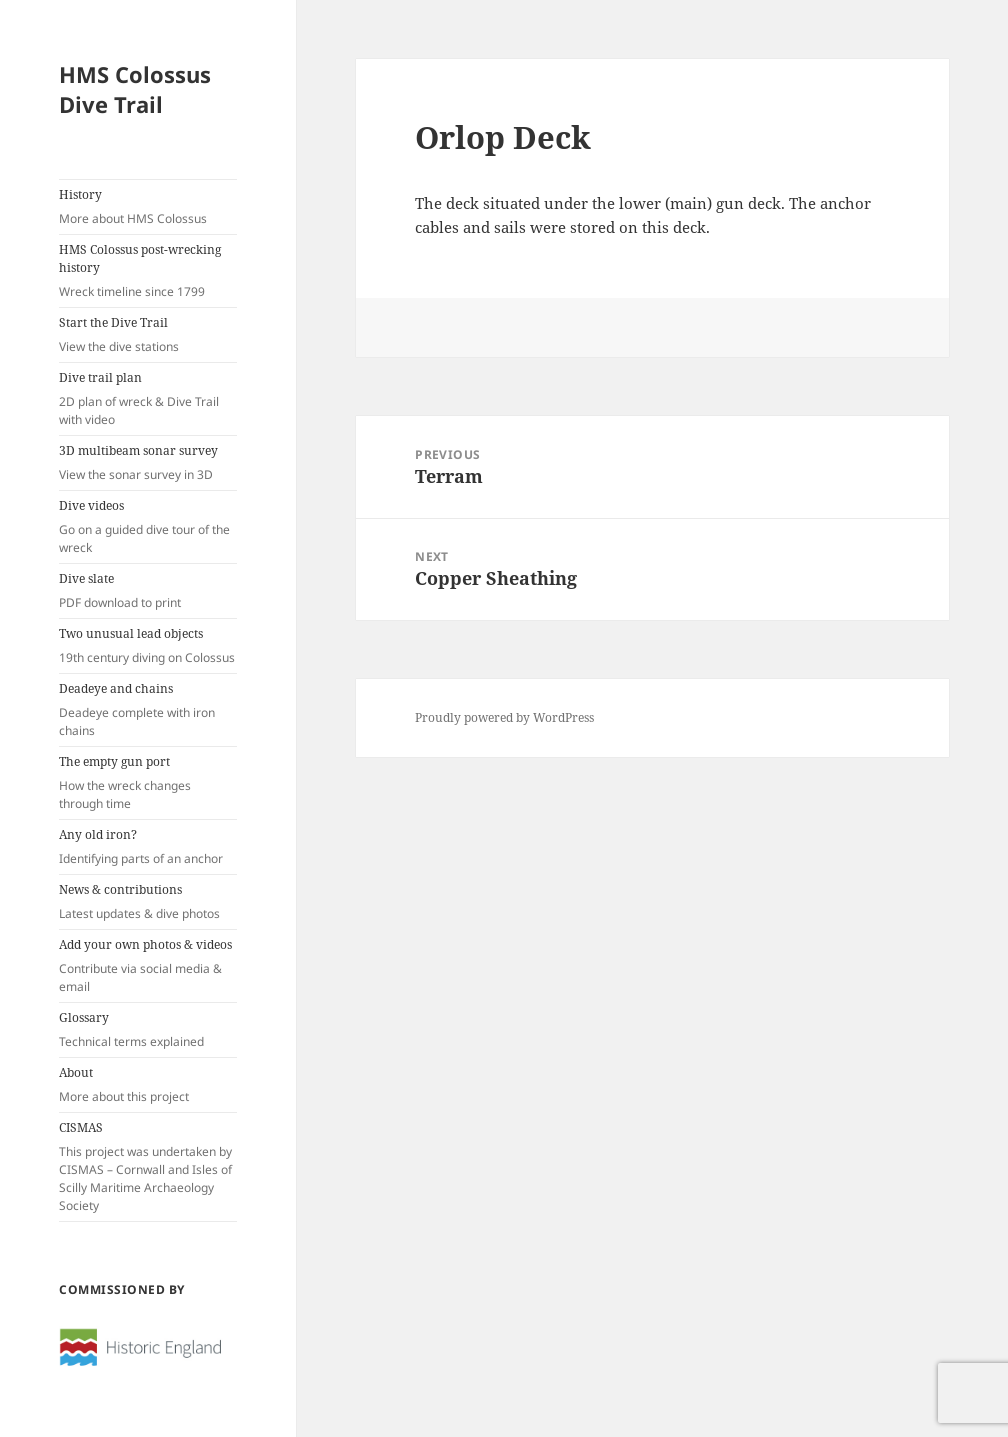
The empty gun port (148, 783)
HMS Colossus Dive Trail (135, 89)
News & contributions (148, 902)
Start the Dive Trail (148, 335)
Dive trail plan (148, 399)
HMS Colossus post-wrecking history (148, 271)
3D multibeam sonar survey (148, 463)
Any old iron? (148, 847)
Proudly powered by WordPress (504, 717)
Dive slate (148, 591)
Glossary (148, 1030)
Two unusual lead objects (148, 646)
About (148, 1085)
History (148, 207)
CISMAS (148, 1167)
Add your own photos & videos (148, 966)
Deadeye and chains (148, 710)
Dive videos (148, 527)
